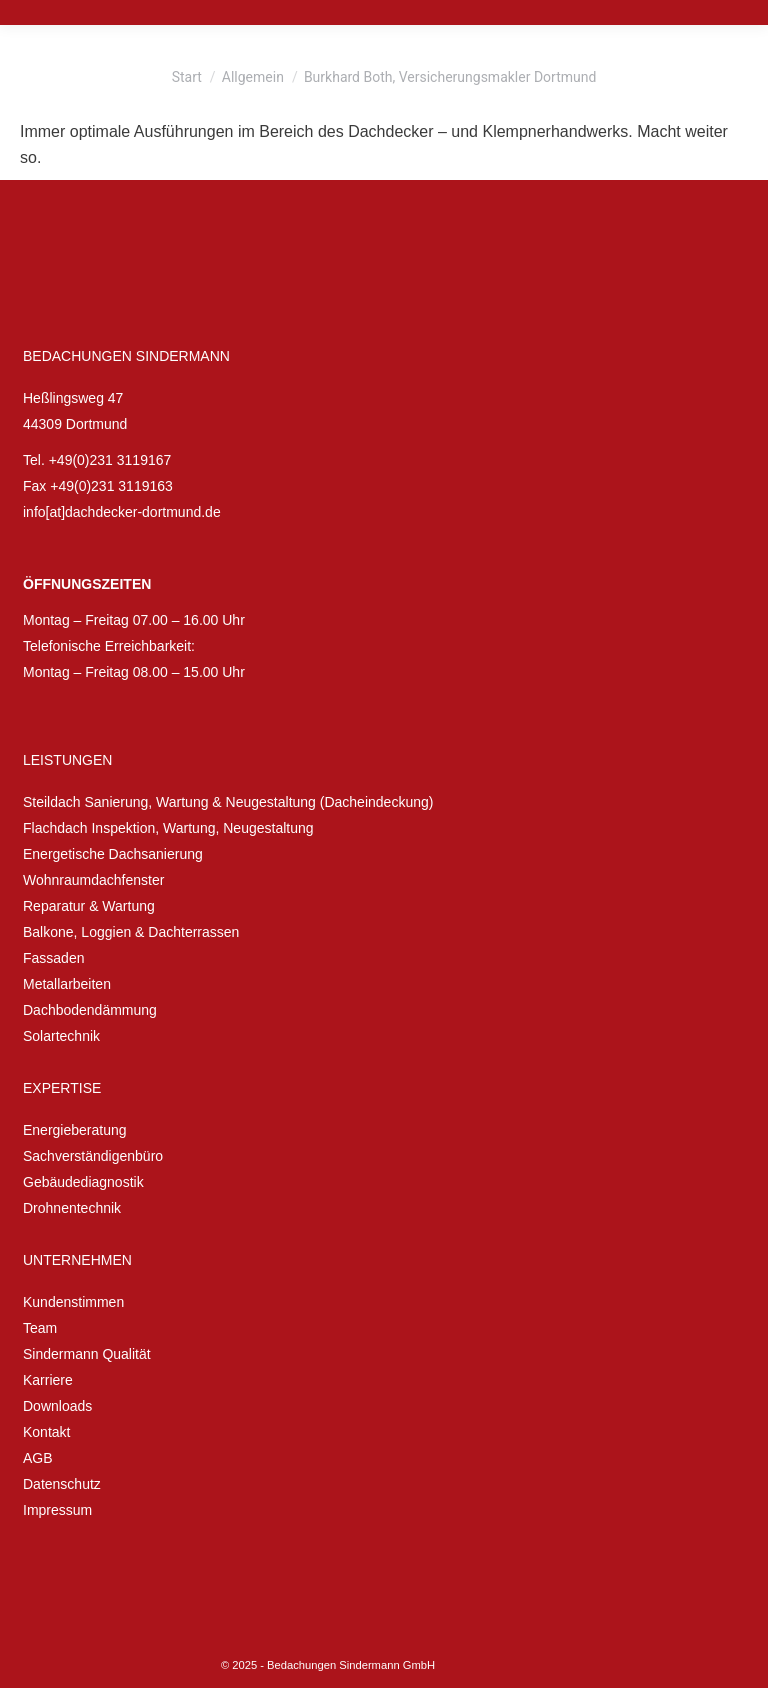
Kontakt (46, 1432)
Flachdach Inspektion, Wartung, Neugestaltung (168, 828)
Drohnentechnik (72, 1208)
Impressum (57, 1510)
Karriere (48, 1380)
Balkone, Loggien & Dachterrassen (131, 932)
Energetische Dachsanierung (113, 854)
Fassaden (53, 958)
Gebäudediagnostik (83, 1182)
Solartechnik (61, 1036)
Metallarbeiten (67, 984)
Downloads (57, 1406)
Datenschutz (62, 1484)
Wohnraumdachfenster (93, 880)
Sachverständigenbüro (93, 1156)
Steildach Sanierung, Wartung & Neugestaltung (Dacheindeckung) (228, 802)
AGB (38, 1458)
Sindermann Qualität (87, 1354)
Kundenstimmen (73, 1302)
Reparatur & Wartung (89, 906)
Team (40, 1328)
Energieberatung (75, 1130)
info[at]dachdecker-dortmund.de (122, 512)
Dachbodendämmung (90, 1010)
